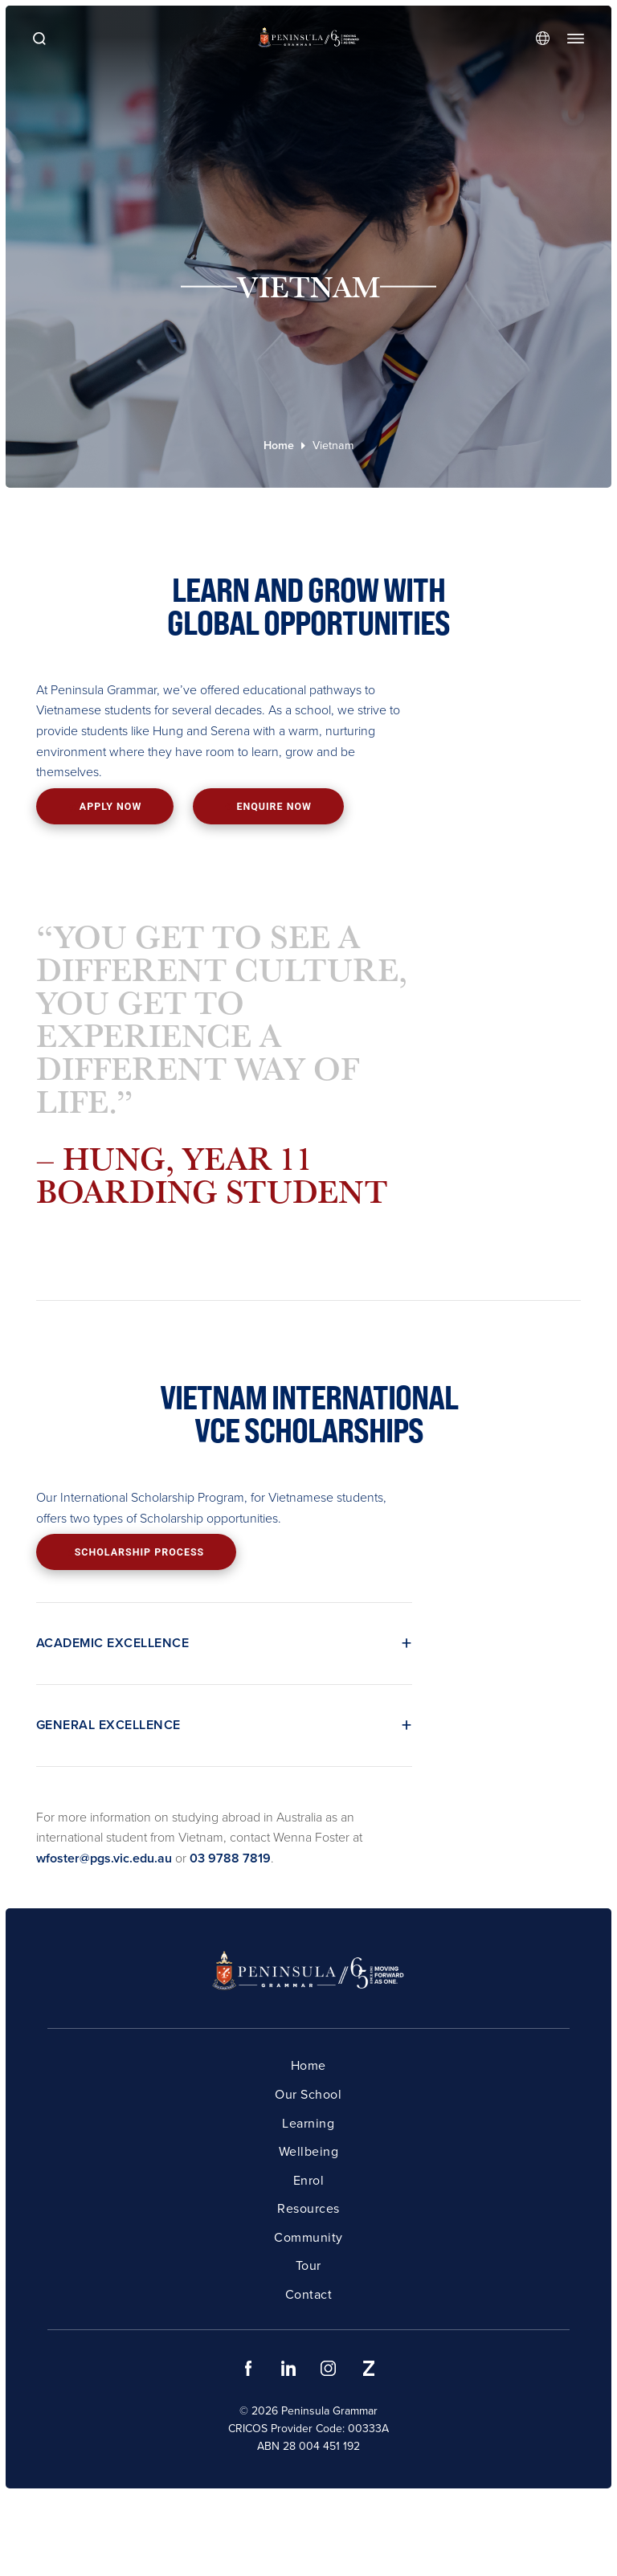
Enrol (309, 2180)
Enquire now (268, 806)
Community (308, 2237)
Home (279, 445)
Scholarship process (136, 1552)
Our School (308, 2094)
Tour (308, 2265)
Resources (308, 2208)
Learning (308, 2123)
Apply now (104, 806)
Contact (309, 2294)
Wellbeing (309, 2151)
